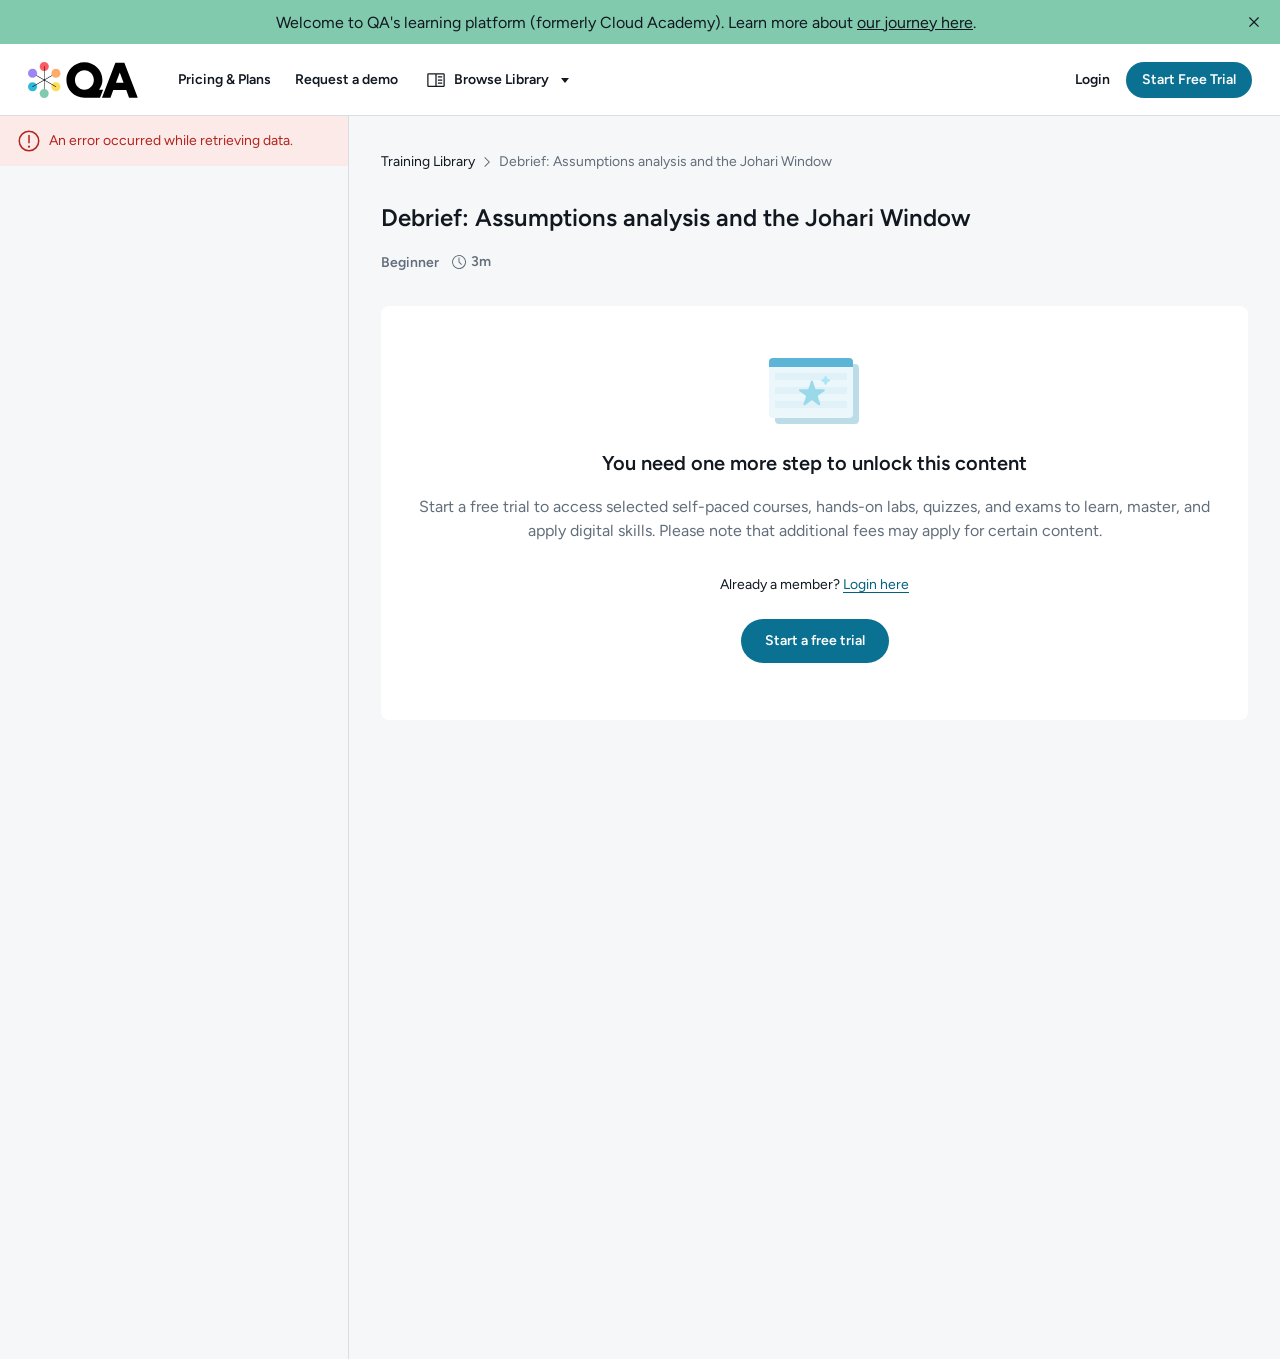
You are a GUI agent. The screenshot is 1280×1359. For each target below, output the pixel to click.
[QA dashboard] (83, 80)
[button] (1254, 22)
